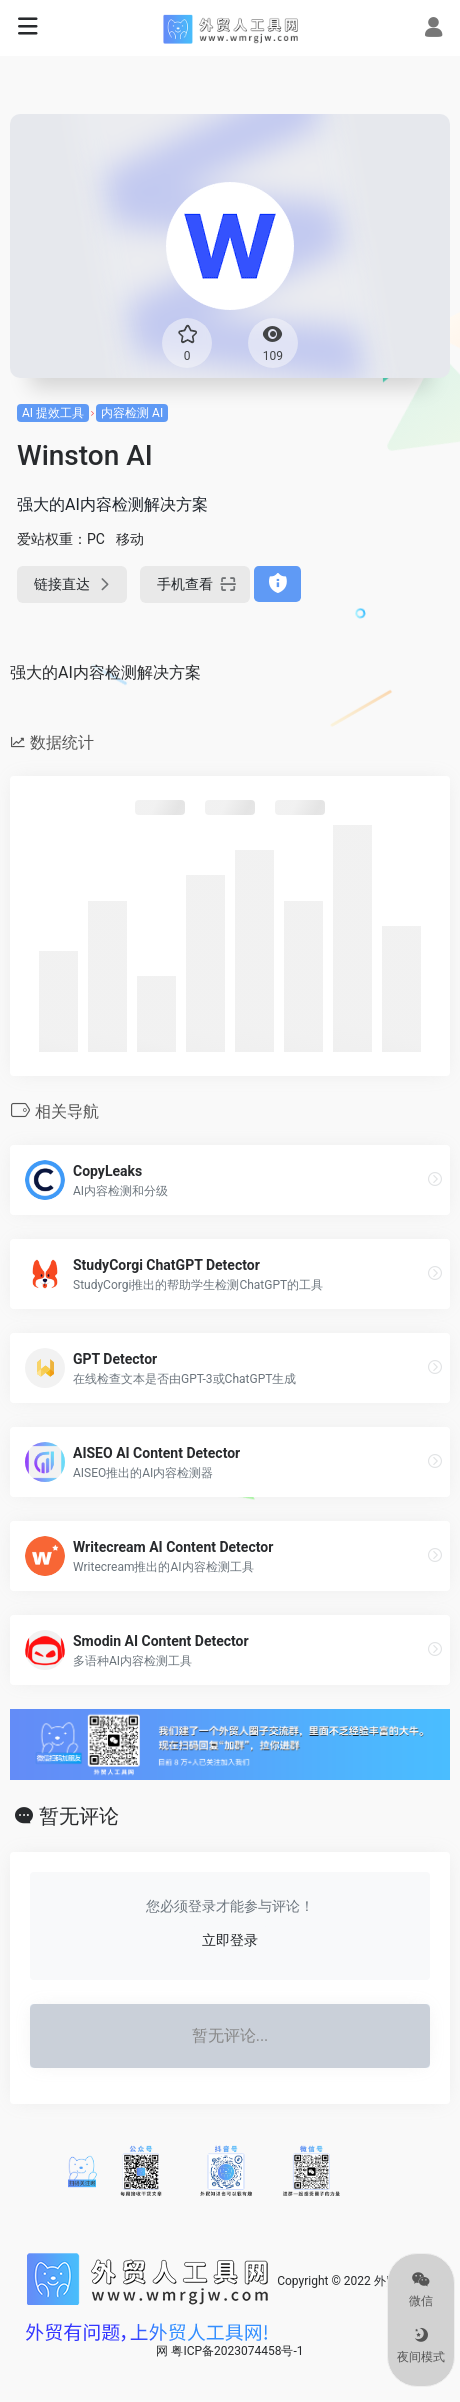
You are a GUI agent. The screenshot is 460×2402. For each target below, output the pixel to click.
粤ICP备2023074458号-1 (237, 2351)
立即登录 (230, 1940)
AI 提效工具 (53, 413)
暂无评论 (79, 1816)
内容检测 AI (132, 413)
